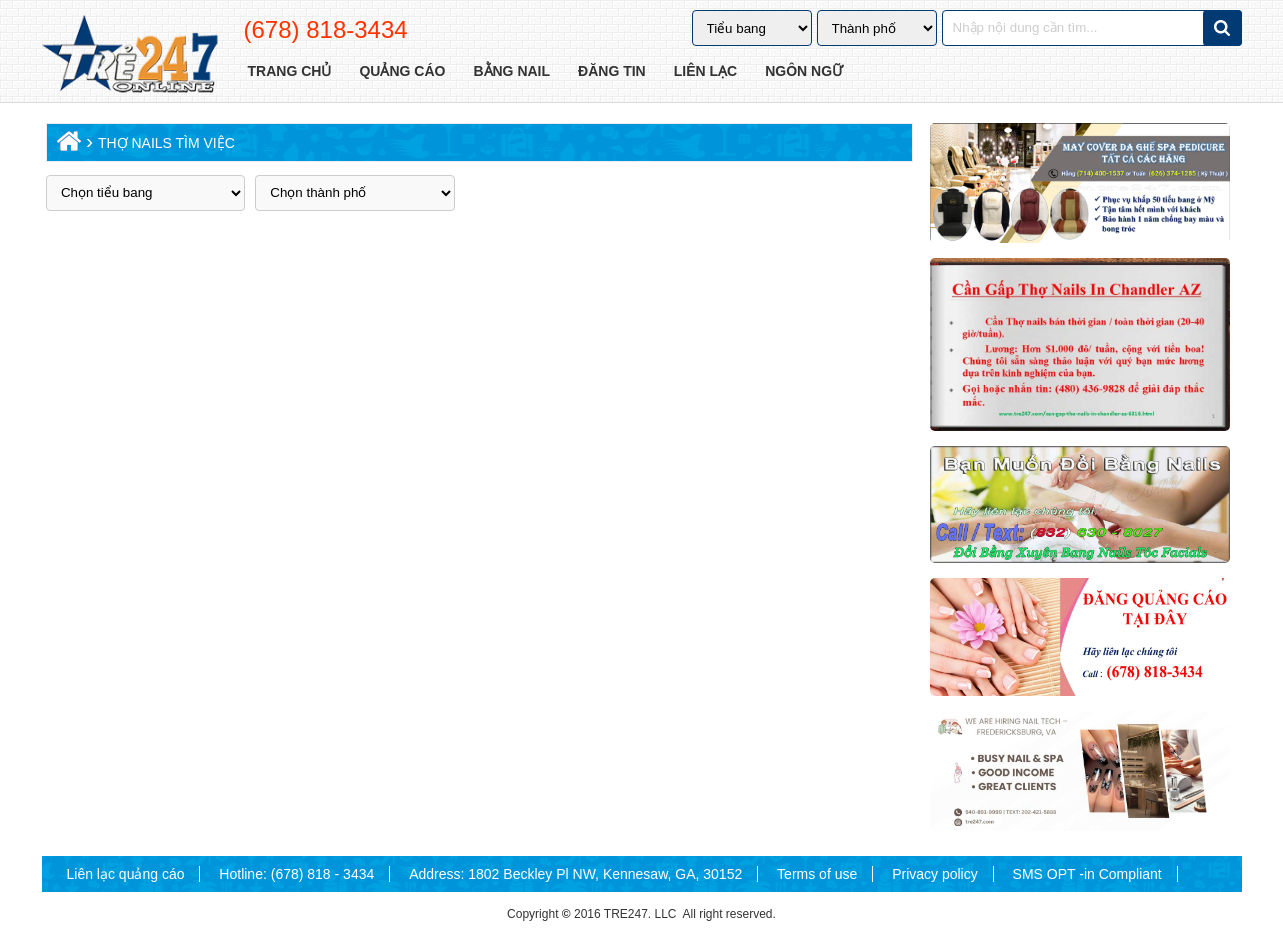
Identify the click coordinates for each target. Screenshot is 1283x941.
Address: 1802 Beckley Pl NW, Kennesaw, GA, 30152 (575, 874)
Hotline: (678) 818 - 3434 (296, 874)
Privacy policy (935, 874)
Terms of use (817, 874)
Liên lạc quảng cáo (126, 874)
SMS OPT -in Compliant (1087, 874)
